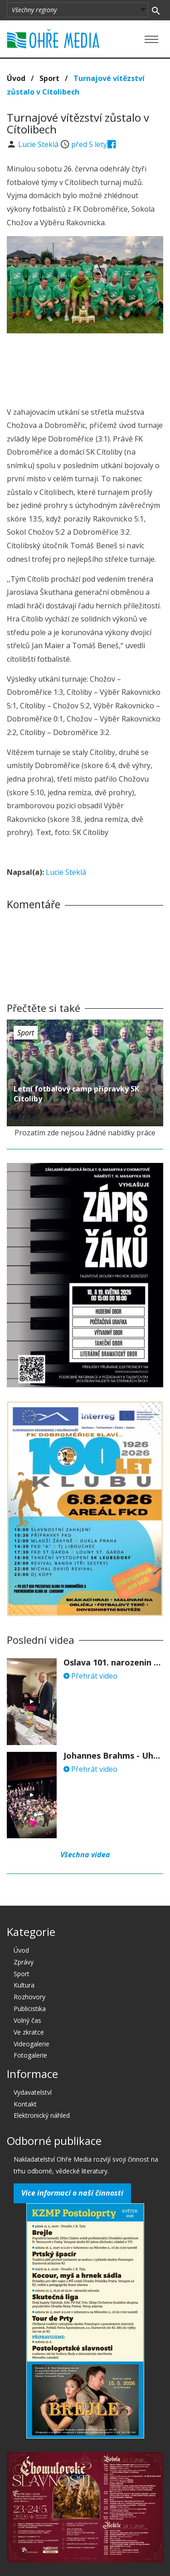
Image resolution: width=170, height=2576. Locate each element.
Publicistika (30, 2008)
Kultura (24, 1985)
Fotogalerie (30, 2055)
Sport (49, 78)
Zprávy (24, 1962)
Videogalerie (31, 2044)
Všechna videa (85, 1855)
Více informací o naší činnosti (72, 2193)
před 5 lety (89, 144)
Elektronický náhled (42, 2115)
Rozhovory (29, 1996)
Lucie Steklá (39, 144)
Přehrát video (90, 1676)
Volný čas (27, 2020)
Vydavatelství (33, 2092)
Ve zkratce (29, 2032)
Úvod (16, 78)
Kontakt (25, 2104)
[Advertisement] (85, 367)
